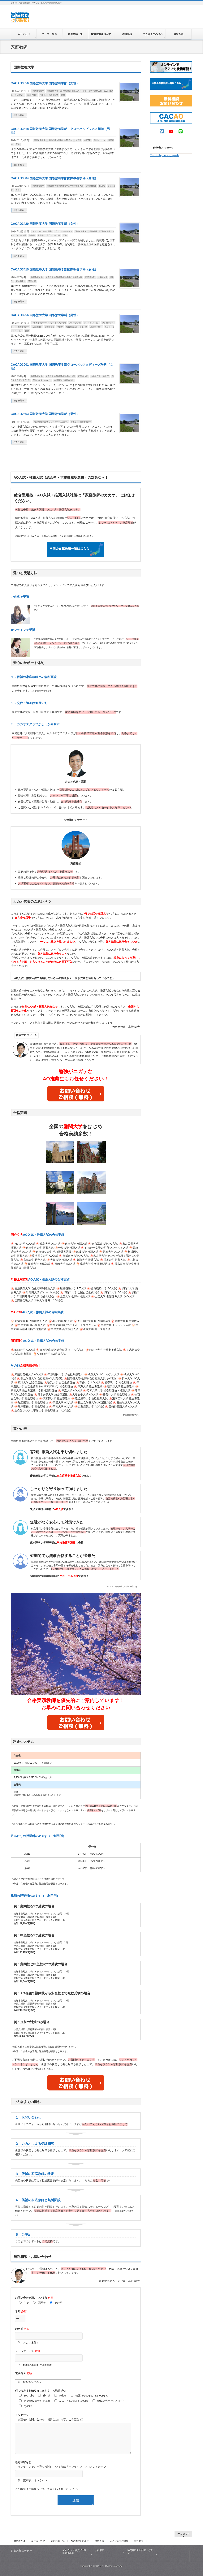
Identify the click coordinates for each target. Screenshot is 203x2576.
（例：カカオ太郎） (75, 2335)
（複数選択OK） (75, 2399)
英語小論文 (53, 95)
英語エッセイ (99, 140)
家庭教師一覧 (58, 2541)
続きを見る (19, 115)
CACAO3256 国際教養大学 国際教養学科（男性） (45, 315)
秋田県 (42, 95)
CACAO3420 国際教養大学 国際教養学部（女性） (45, 223)
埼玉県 (78, 140)
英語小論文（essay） (42, 380)
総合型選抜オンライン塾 (76, 327)
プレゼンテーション (63, 231)
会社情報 (99, 2550)
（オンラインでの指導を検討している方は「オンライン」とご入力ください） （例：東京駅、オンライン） (75, 2477)
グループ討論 (75, 323)
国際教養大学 (38, 91)
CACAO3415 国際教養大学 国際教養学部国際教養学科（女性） (54, 269)
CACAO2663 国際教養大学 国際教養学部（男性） (45, 414)
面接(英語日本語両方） (64, 380)
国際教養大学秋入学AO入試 (60, 140)
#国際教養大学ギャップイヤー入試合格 (49, 323)
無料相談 (138, 2541)
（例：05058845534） (75, 2378)
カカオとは (19, 2541)
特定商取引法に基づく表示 (140, 2552)
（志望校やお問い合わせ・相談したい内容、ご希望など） (75, 2437)
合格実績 (99, 2541)
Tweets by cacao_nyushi (164, 155)
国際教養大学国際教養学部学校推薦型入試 (65, 186)
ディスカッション (91, 323)
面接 (63, 95)
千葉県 (73, 422)
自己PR (87, 140)
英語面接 (32, 281)
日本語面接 (102, 277)
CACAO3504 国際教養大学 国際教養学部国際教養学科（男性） (54, 178)
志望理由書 (32, 95)
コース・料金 (38, 2541)
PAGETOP (183, 2534)
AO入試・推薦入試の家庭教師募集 (74, 2552)
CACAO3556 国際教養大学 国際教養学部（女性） (45, 83)
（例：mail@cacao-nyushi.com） (75, 2357)
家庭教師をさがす (80, 2541)
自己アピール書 (53, 235)
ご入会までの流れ (119, 2541)
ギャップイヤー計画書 (42, 231)
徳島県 (32, 235)
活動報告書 (49, 327)
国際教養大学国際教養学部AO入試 (60, 376)
